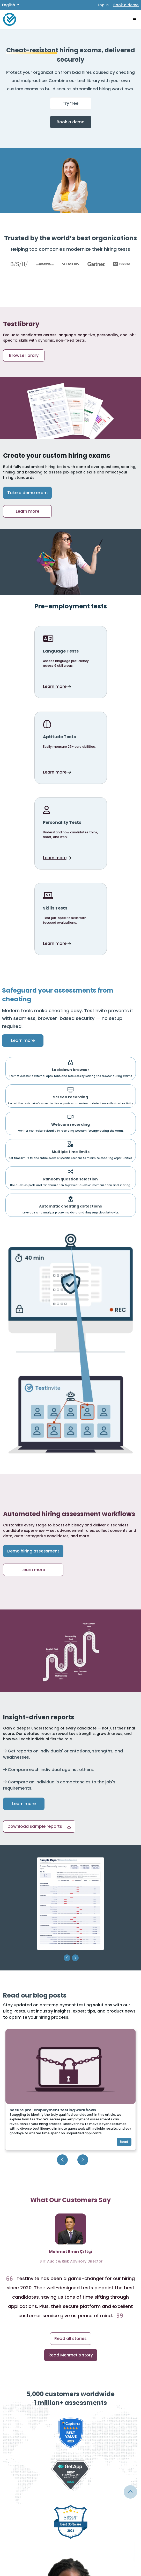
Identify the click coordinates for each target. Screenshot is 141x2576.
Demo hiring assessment (33, 1551)
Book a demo (126, 4)
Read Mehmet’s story (70, 2355)
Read (124, 2141)
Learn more (27, 511)
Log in (103, 4)
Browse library (24, 355)
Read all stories (70, 2338)
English (9, 4)
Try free (70, 103)
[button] (39, 1826)
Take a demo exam (27, 493)
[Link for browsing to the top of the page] (130, 2492)
